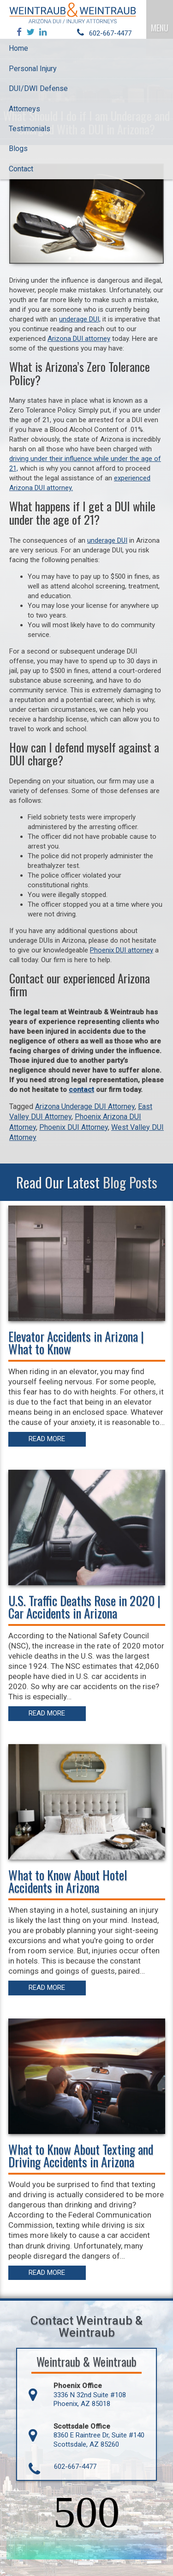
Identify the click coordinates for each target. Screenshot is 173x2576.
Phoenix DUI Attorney (73, 1127)
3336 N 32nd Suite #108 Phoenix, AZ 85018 (90, 2399)
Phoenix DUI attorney (121, 950)
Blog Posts (130, 1182)
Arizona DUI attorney (79, 338)
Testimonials (29, 128)
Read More (47, 1439)
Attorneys (24, 108)
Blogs (18, 148)
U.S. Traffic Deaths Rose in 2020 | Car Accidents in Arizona (84, 1606)
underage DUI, (80, 319)
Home (18, 48)
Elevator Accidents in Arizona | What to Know (76, 1342)
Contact (21, 168)
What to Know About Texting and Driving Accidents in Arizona (80, 2155)
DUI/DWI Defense (38, 88)
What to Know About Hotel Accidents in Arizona (67, 1881)
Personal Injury (33, 68)
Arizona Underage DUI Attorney (85, 1106)
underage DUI (107, 540)
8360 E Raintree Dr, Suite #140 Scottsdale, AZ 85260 (99, 2440)
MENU (159, 28)
